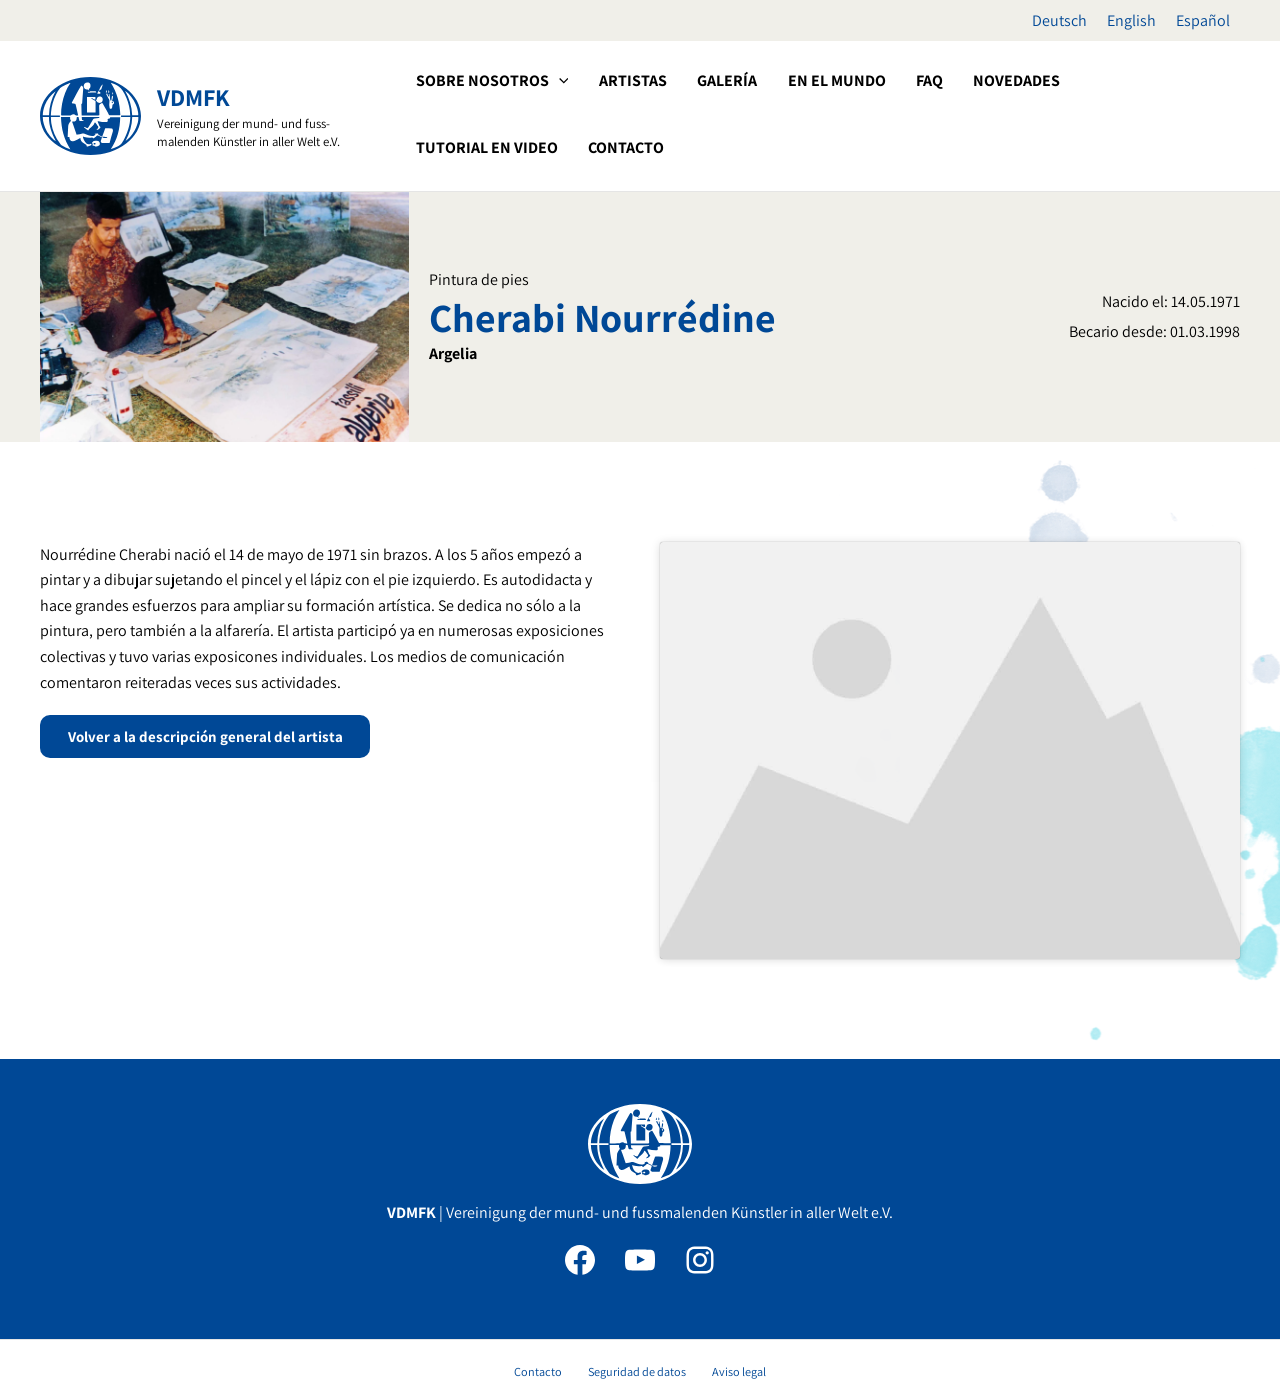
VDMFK (193, 97)
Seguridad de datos (636, 1281)
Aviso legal (727, 1281)
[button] (557, 81)
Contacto (549, 1281)
